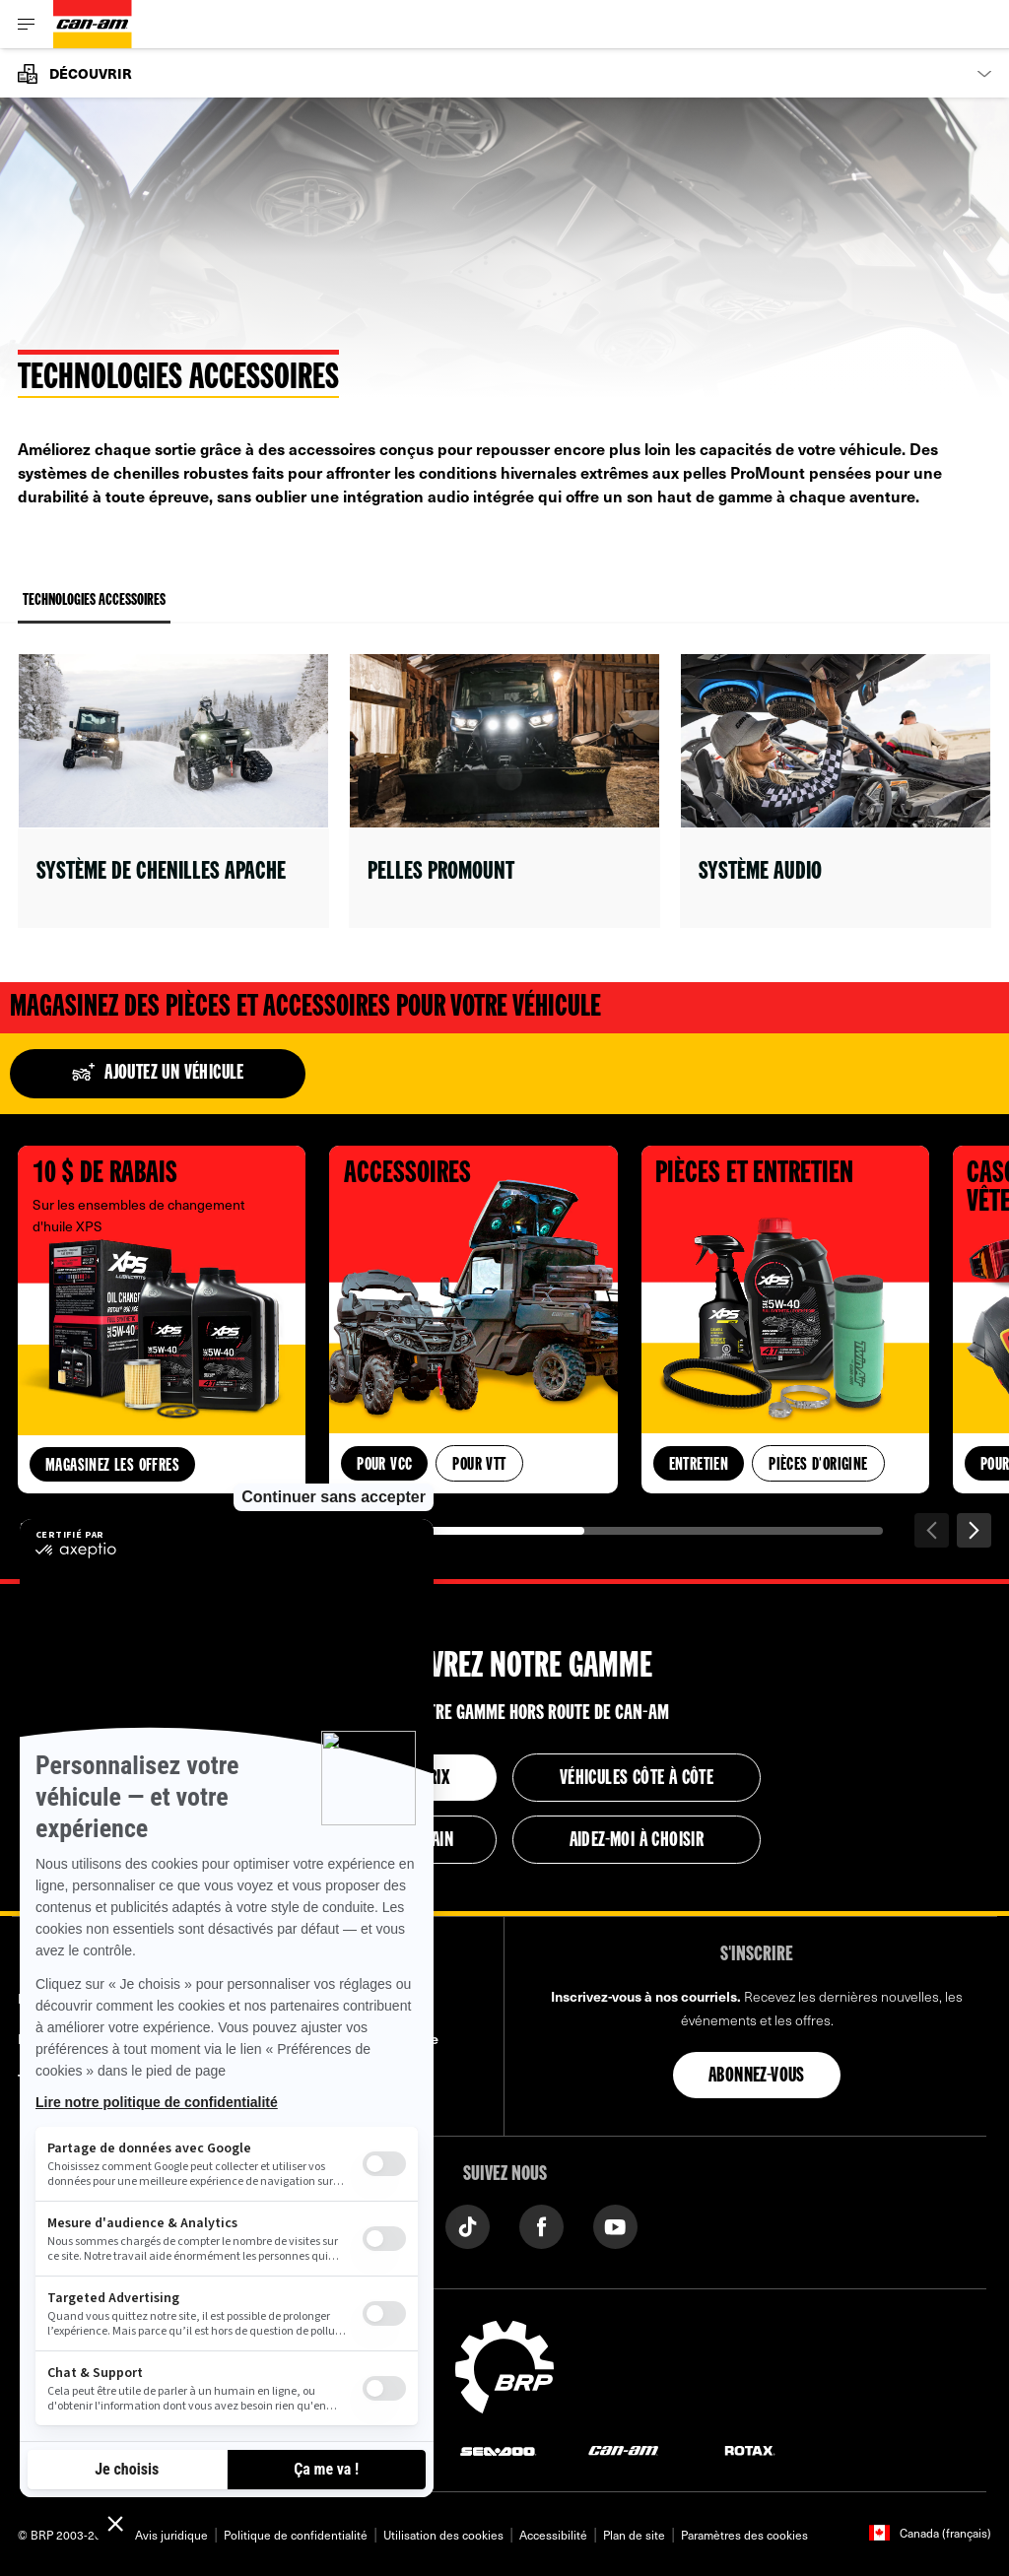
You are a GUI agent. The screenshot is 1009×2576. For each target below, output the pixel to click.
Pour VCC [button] (384, 1465)
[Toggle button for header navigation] (26, 24)
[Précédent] (931, 1530)
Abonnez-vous (756, 2076)
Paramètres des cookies (744, 2534)
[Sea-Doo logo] (497, 2449)
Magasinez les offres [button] (112, 1466)
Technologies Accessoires (94, 608)
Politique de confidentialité (296, 2534)
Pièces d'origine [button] (818, 1465)
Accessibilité (553, 2534)
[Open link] (173, 791)
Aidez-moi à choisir (637, 1841)
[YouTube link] (615, 2224)
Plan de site (634, 2534)
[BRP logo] (504, 2364)
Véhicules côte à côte (636, 1779)
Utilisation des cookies (443, 2534)
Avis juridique (171, 2534)
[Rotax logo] (749, 2449)
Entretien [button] (699, 1465)
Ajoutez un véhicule (157, 1074)
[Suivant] (974, 1530)
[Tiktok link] (467, 2224)
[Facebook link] (541, 2224)
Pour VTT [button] (478, 1465)
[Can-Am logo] (92, 24)
